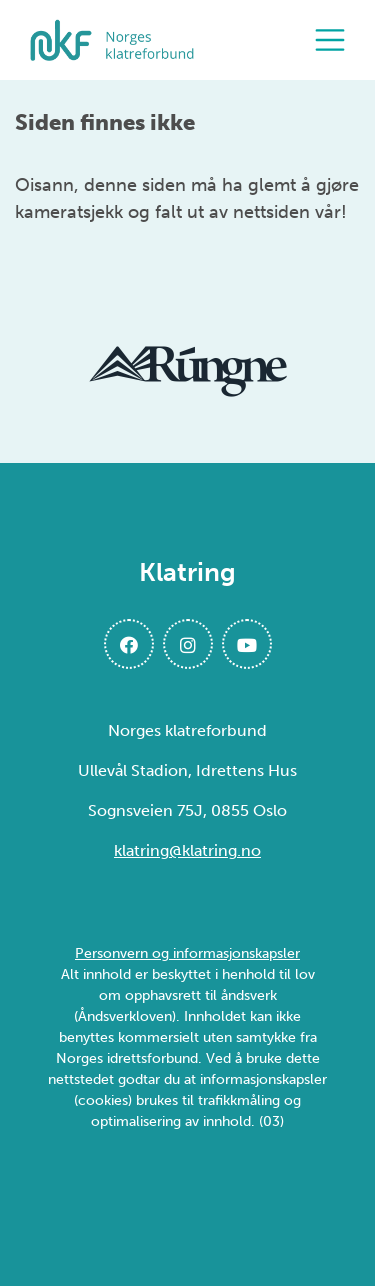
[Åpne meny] (335, 40)
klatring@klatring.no (187, 850)
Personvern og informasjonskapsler (187, 953)
